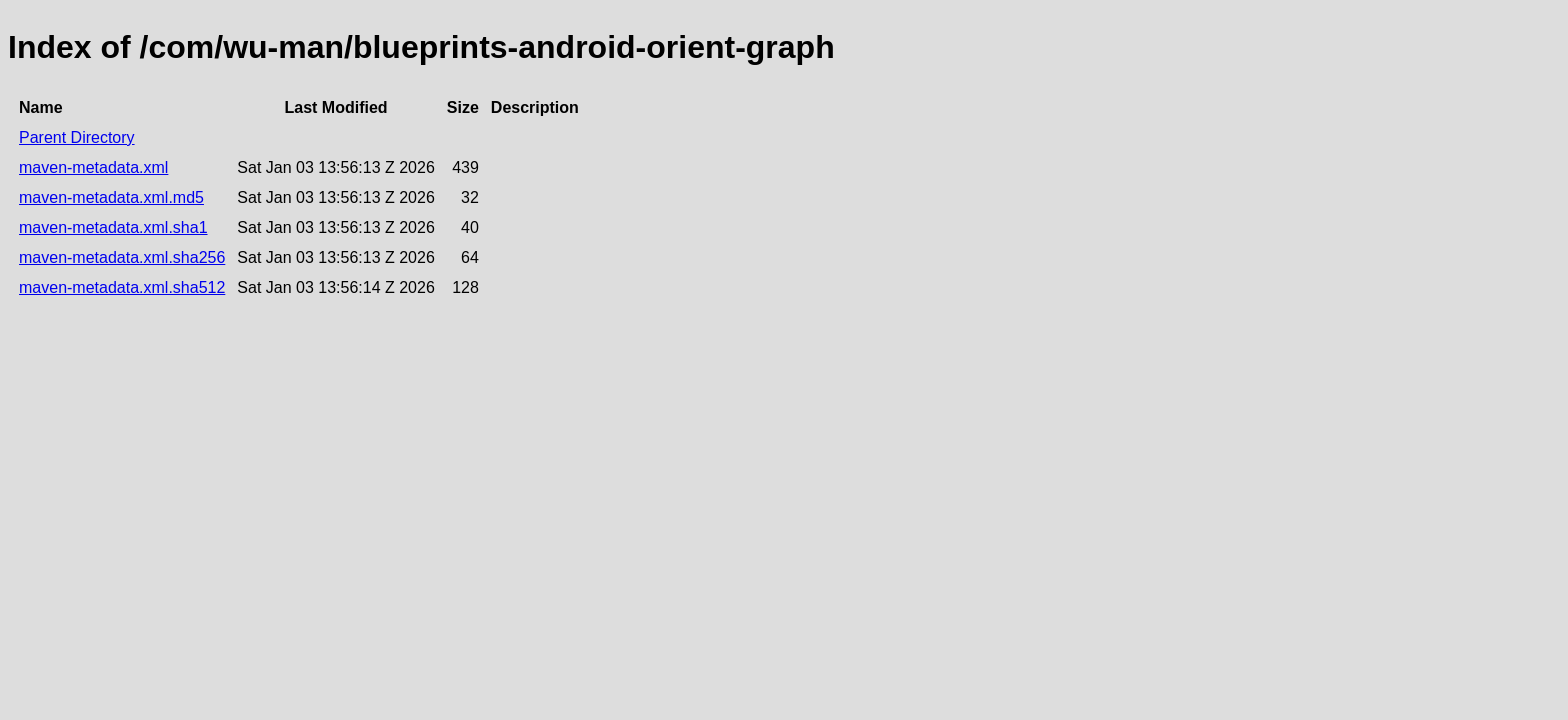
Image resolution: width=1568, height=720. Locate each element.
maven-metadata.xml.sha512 (122, 287)
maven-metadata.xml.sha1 (113, 227)
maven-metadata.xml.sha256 (122, 257)
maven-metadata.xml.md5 (111, 197)
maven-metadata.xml (93, 167)
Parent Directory (77, 137)
